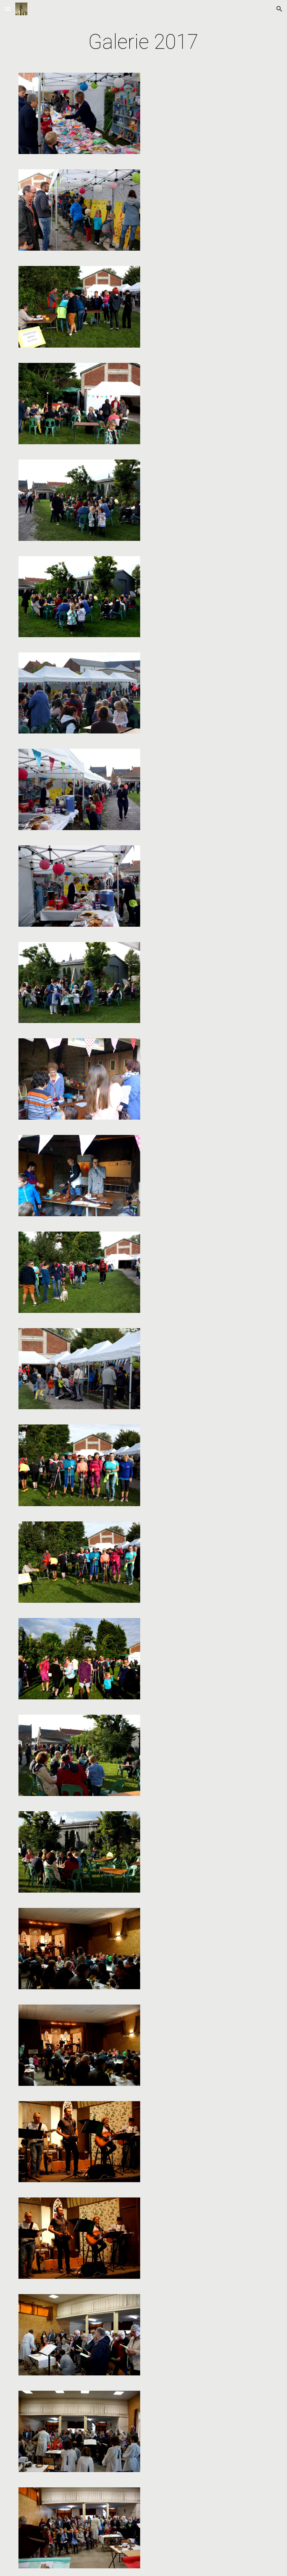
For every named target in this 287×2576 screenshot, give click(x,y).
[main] (143, 42)
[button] (7, 9)
